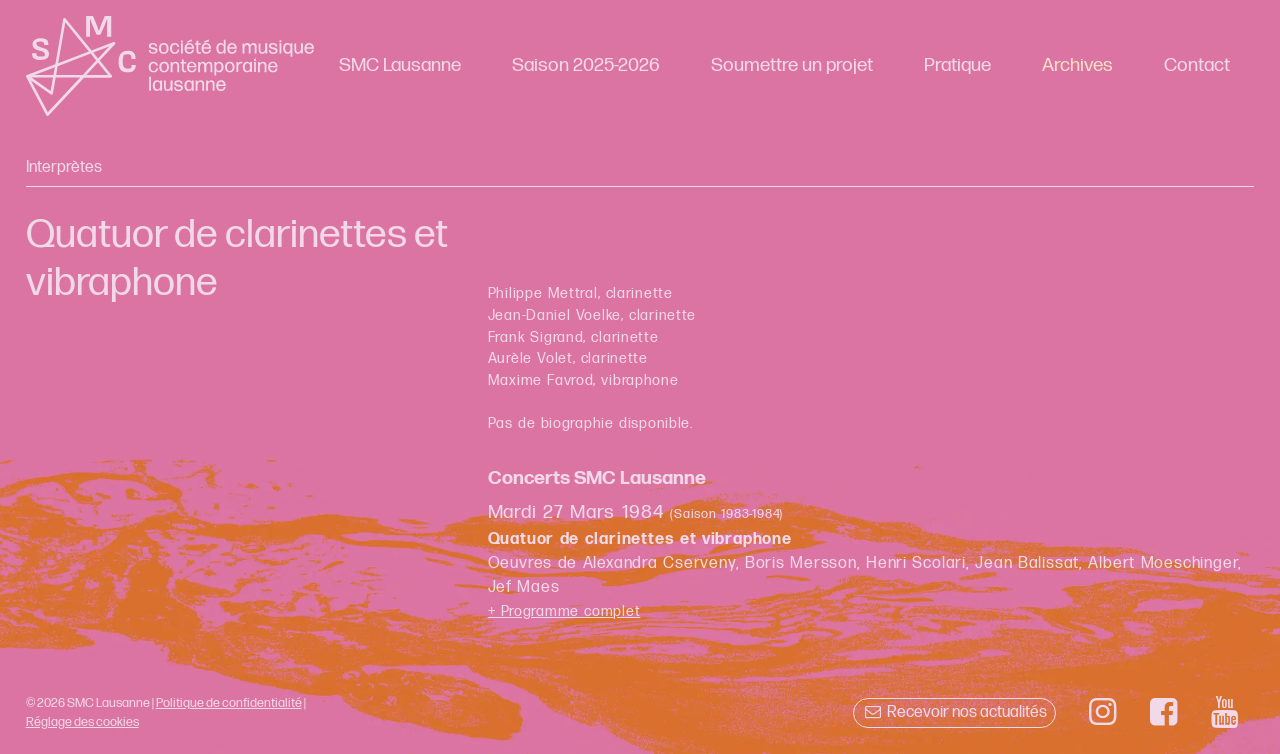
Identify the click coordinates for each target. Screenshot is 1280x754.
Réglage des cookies (82, 722)
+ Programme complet (564, 611)
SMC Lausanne (400, 65)
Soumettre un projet (792, 65)
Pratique (957, 65)
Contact (1197, 65)
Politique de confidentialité (229, 703)
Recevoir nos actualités (954, 712)
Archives (1077, 65)
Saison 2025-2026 (586, 65)
